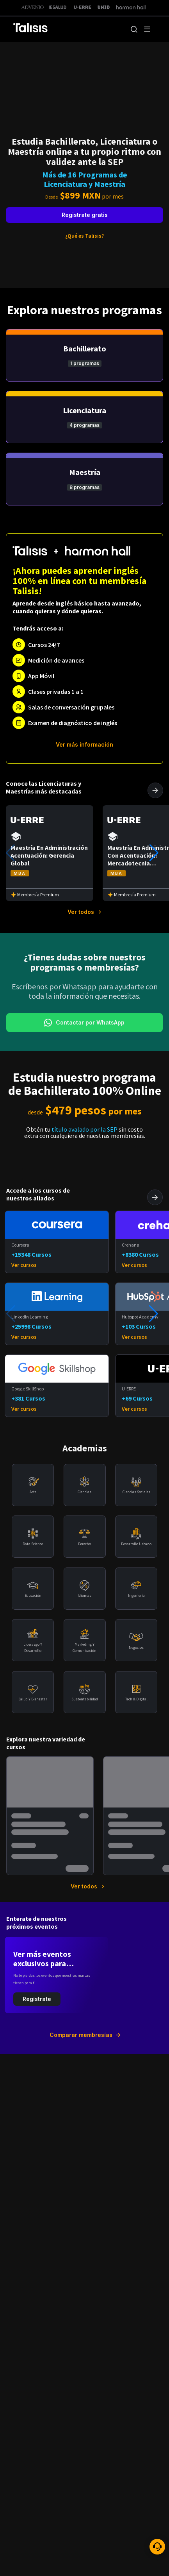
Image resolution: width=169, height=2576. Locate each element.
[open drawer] (147, 29)
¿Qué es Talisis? (84, 235)
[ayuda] (157, 2547)
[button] (134, 29)
